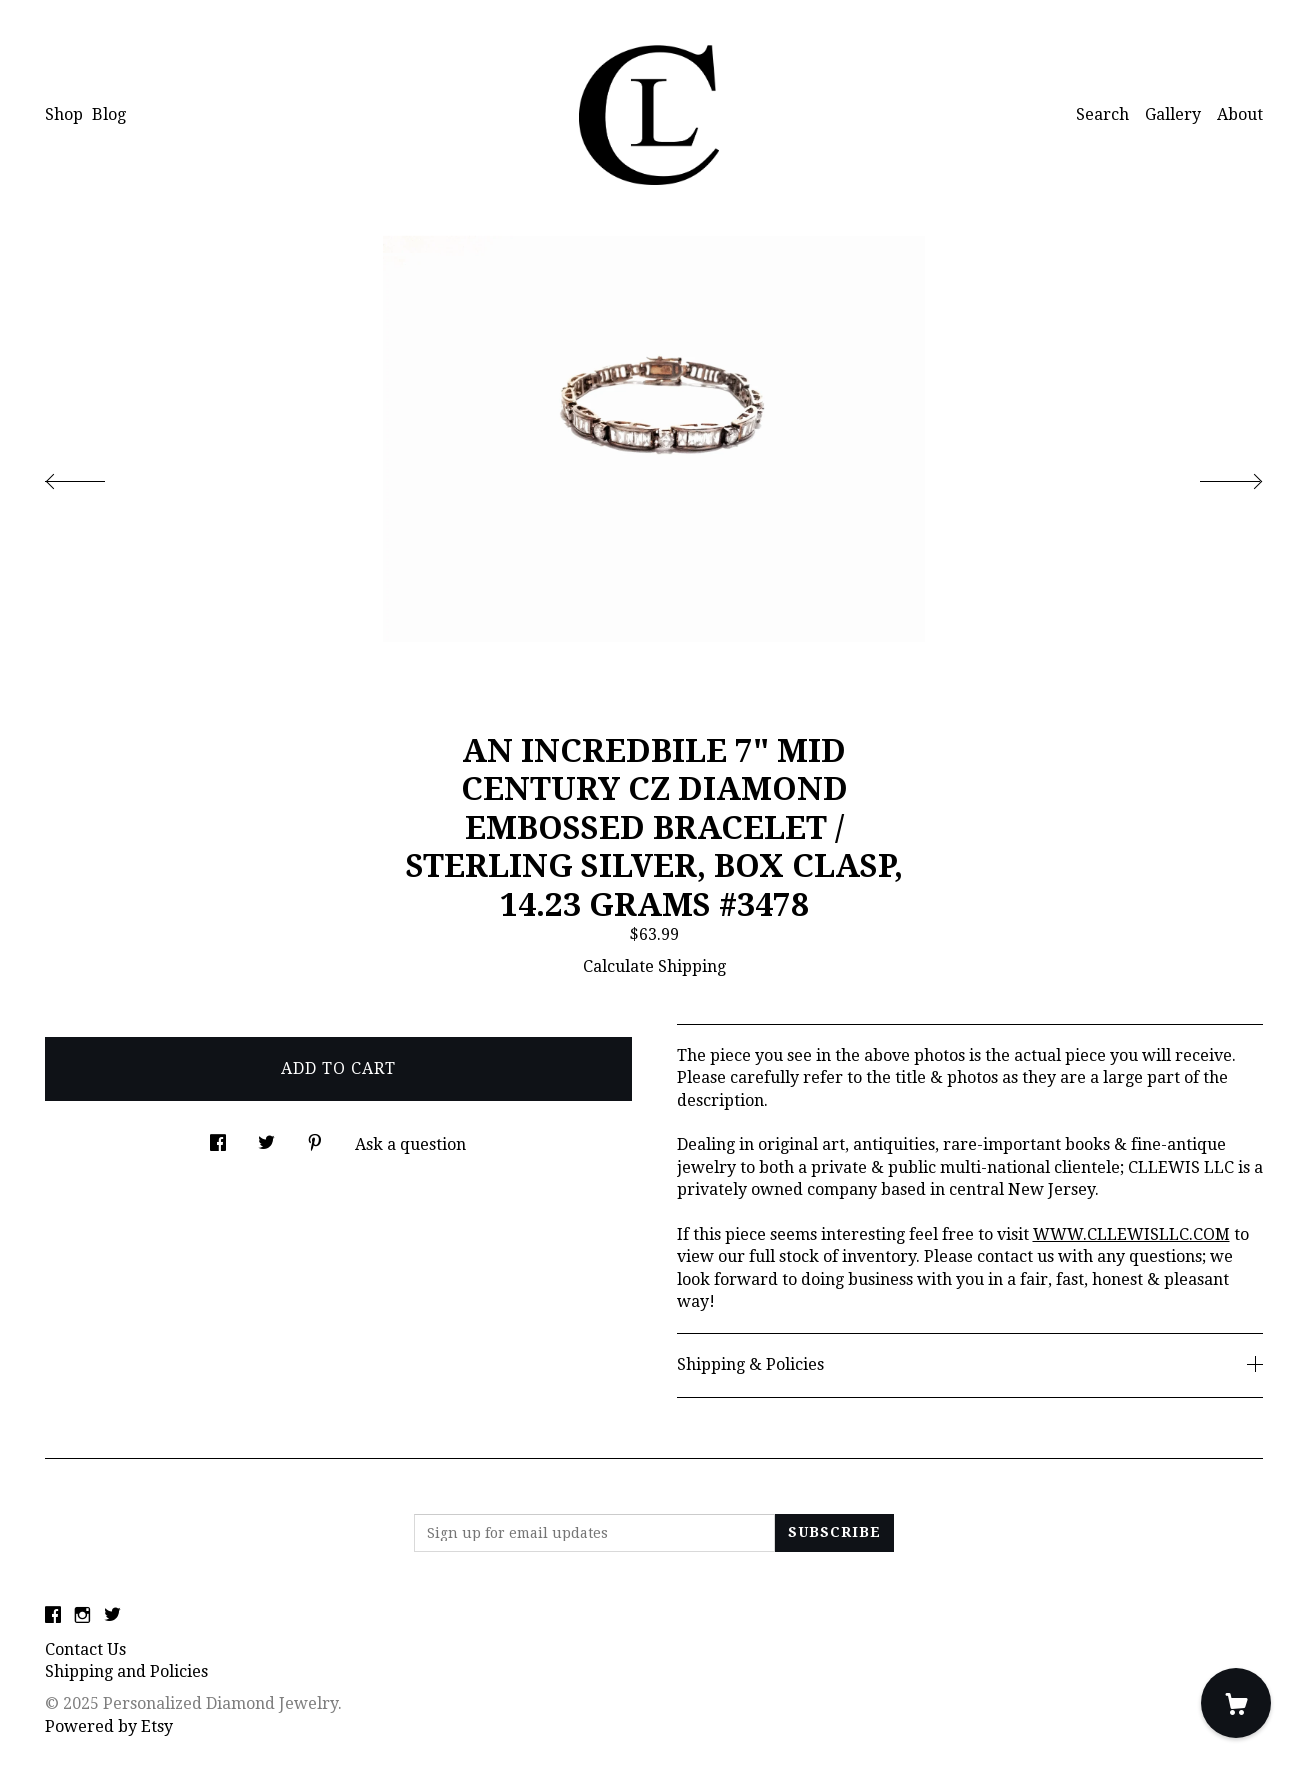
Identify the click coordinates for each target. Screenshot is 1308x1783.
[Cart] (1236, 1703)
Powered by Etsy (109, 1726)
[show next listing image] (1213, 476)
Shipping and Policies (126, 1671)
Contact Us (85, 1649)
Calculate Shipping (654, 966)
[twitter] (112, 1616)
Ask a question (410, 1144)
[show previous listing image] (95, 476)
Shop (64, 114)
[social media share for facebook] (218, 1137)
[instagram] (82, 1616)
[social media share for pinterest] (315, 1137)
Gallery (1173, 114)
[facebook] (53, 1616)
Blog (109, 114)
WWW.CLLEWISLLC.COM (1131, 1234)
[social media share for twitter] (266, 1137)
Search (1102, 114)
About (1240, 114)
